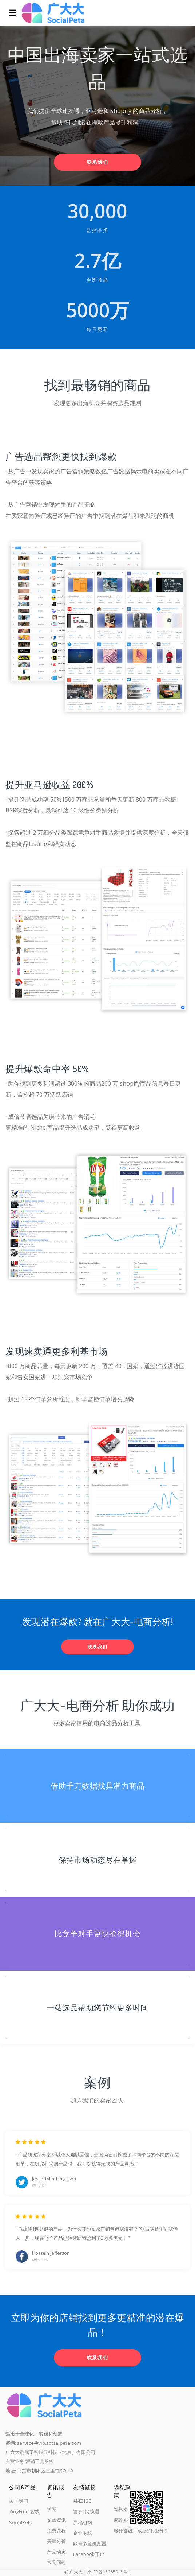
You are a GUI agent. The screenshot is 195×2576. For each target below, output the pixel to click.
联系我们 (97, 162)
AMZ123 (82, 2501)
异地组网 (82, 2522)
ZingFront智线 (24, 2511)
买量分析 (56, 2541)
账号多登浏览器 (89, 2543)
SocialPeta (20, 2522)
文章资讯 (56, 2520)
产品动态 (56, 2551)
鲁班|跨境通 (86, 2511)
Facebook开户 (88, 2554)
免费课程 (56, 2530)
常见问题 (56, 2562)
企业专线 (82, 2533)
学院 (51, 2509)
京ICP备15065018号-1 (109, 2572)
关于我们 (18, 2501)
